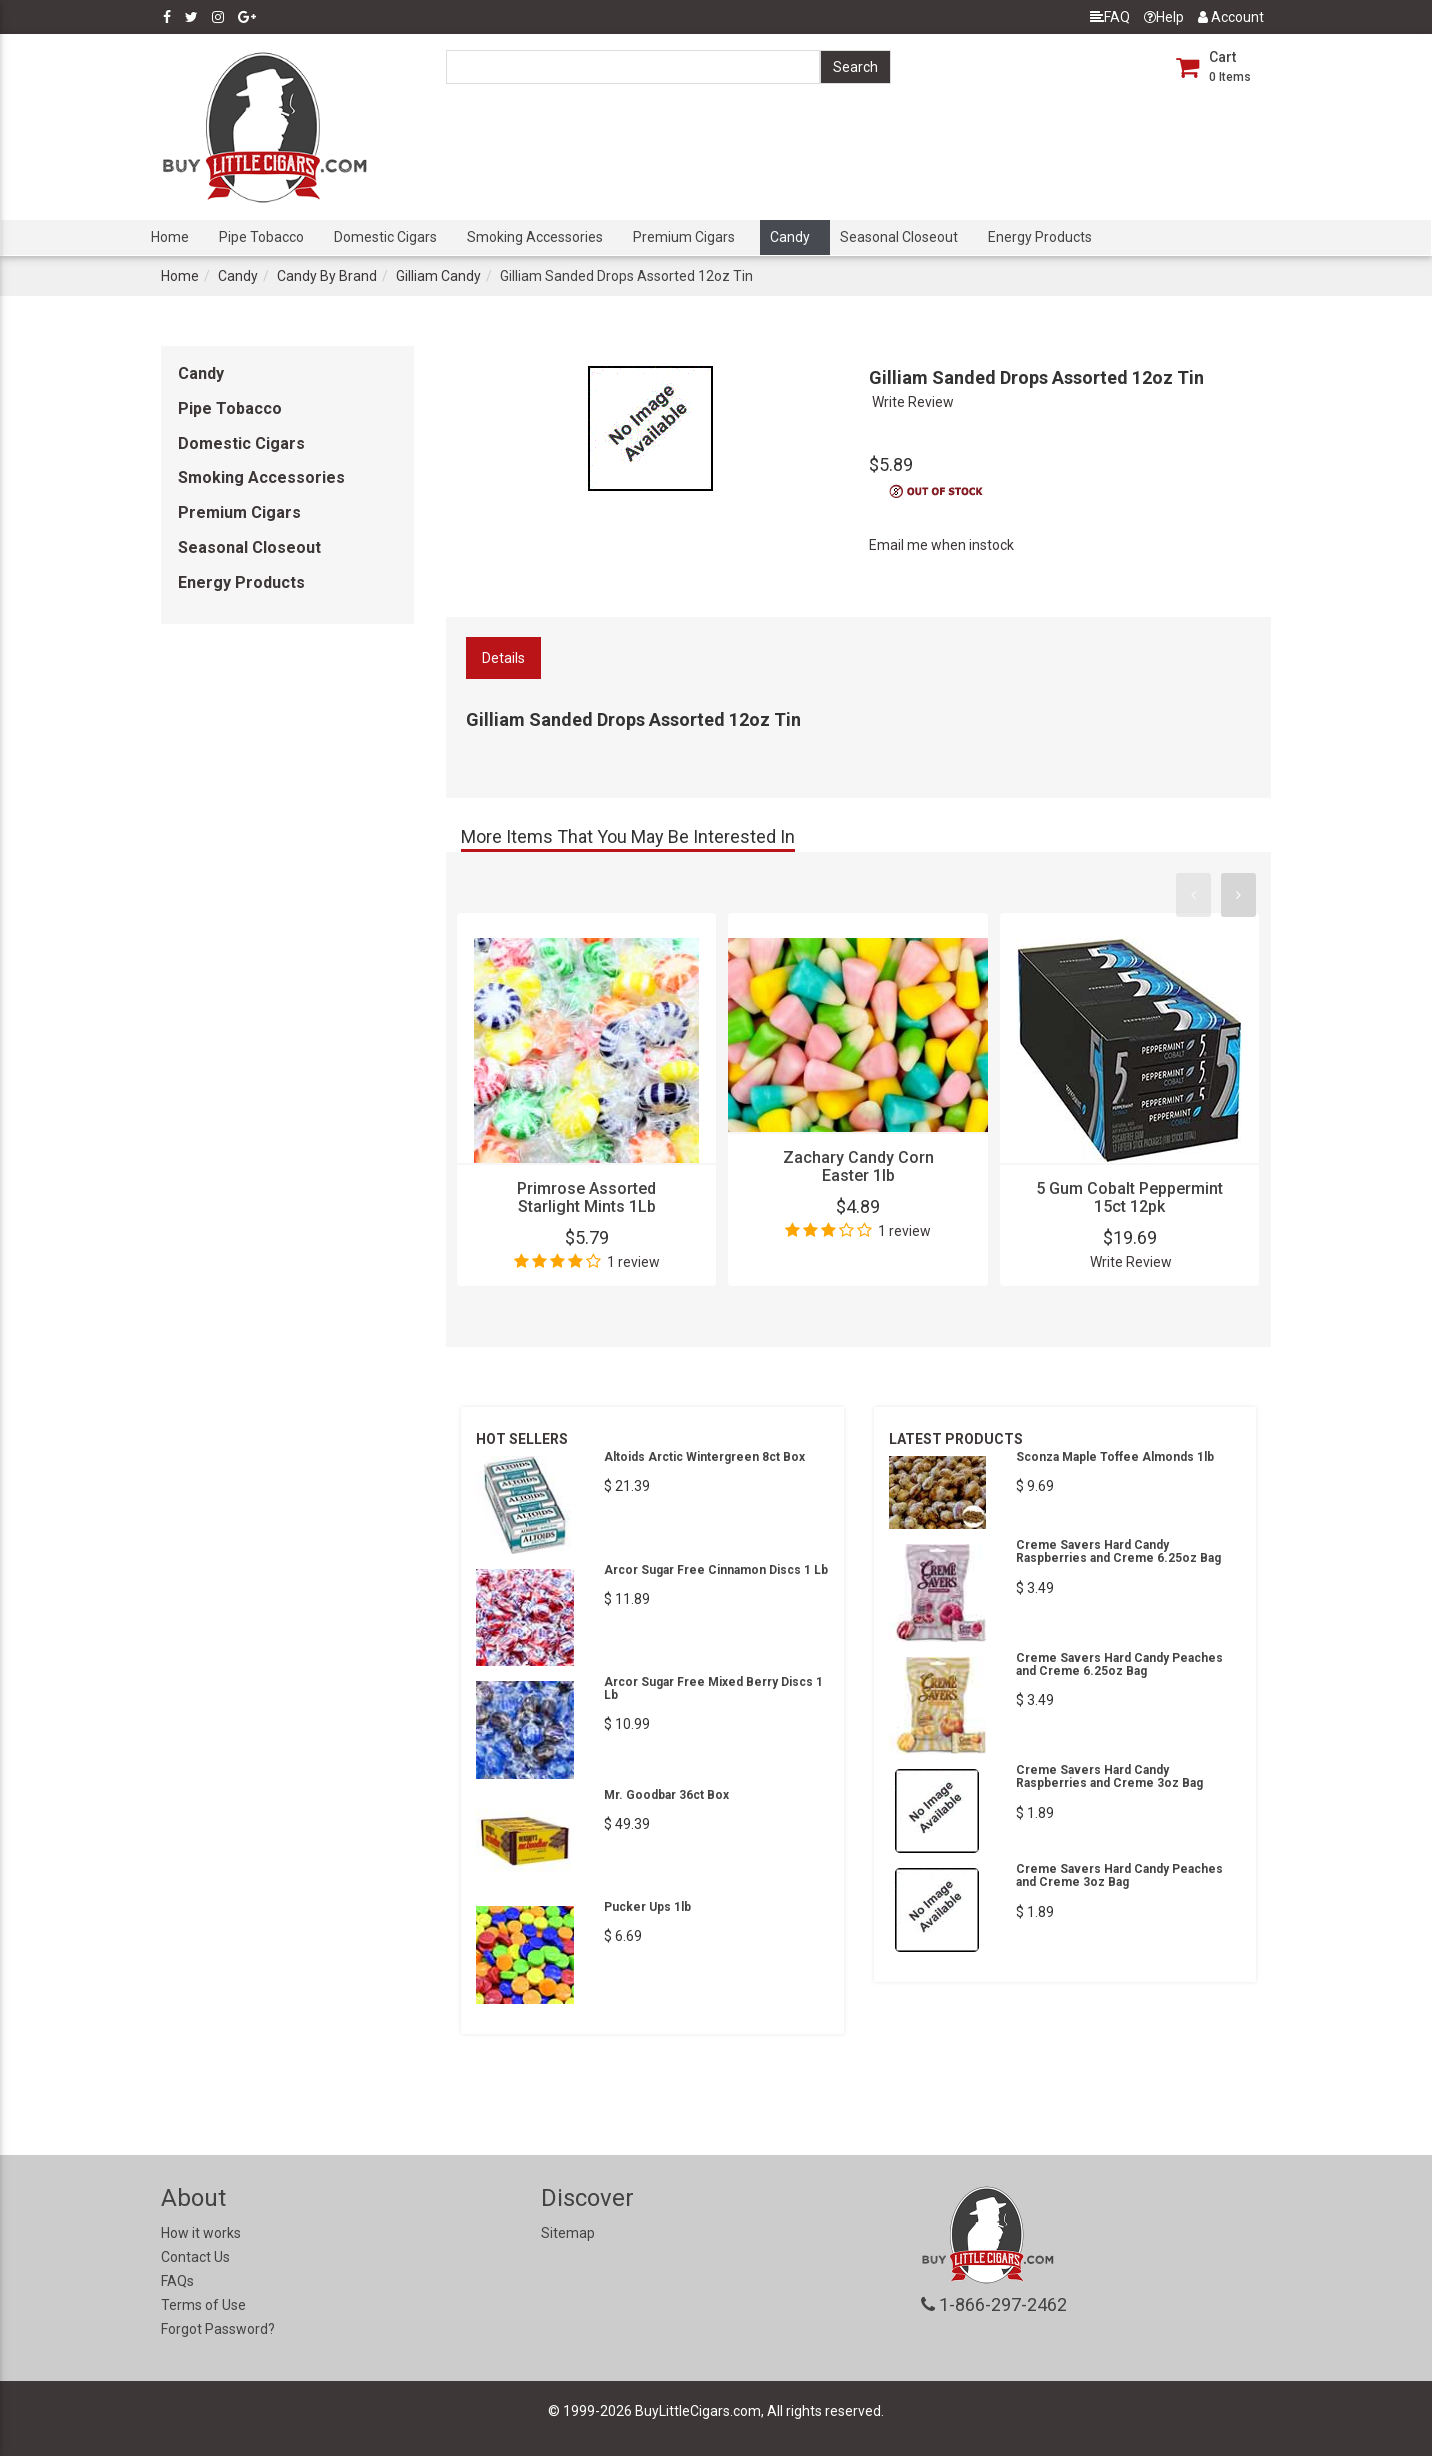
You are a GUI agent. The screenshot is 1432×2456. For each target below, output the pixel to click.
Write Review (913, 402)
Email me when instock (941, 545)
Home (170, 237)
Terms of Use (203, 2305)
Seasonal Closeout (899, 237)
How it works (201, 2233)
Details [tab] (503, 658)
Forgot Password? (218, 2329)
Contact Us (195, 2257)
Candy (790, 237)
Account (1231, 17)
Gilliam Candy (438, 276)
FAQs (177, 2281)
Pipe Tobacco (261, 237)
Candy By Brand (327, 276)
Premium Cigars (684, 237)
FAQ (1110, 17)
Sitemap (568, 2233)
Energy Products (1040, 237)
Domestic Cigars (385, 237)
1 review (633, 1262)
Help (1164, 17)
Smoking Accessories (535, 237)
